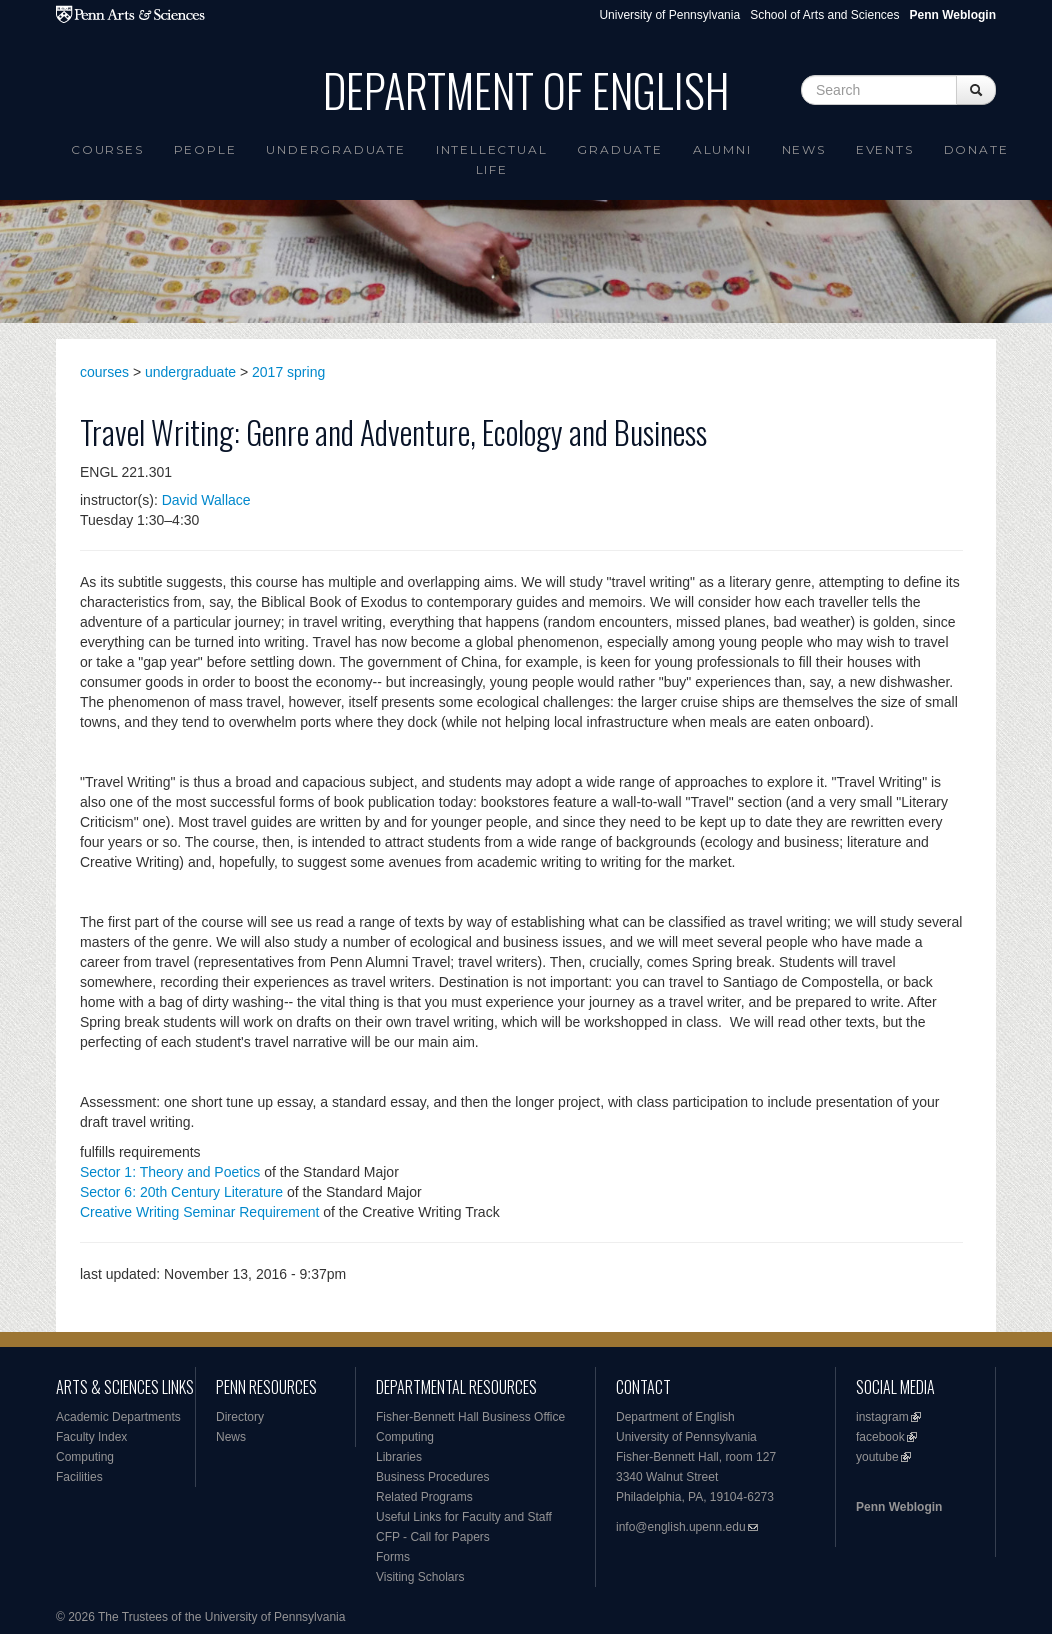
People (205, 149)
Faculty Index (91, 1437)
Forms (393, 1557)
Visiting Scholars (420, 1577)
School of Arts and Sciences (824, 15)
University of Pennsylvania (669, 15)
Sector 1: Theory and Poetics (170, 1172)
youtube (877, 1457)
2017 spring (288, 372)
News (804, 149)
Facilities (79, 1477)
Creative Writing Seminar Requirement (199, 1212)
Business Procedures (432, 1477)
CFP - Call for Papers (433, 1537)
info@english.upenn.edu (681, 1527)
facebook (880, 1437)
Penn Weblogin (899, 1507)
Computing (85, 1457)
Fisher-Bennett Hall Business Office (470, 1417)
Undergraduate (335, 149)
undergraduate (190, 372)
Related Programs (424, 1497)
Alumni (722, 149)
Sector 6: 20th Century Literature (181, 1192)
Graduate (619, 149)
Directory (240, 1417)
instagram (882, 1417)
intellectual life (492, 159)
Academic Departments (118, 1417)
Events (885, 149)
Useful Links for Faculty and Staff (464, 1517)
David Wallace (206, 500)
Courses (107, 149)
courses (104, 372)
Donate (976, 149)
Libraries (399, 1457)
